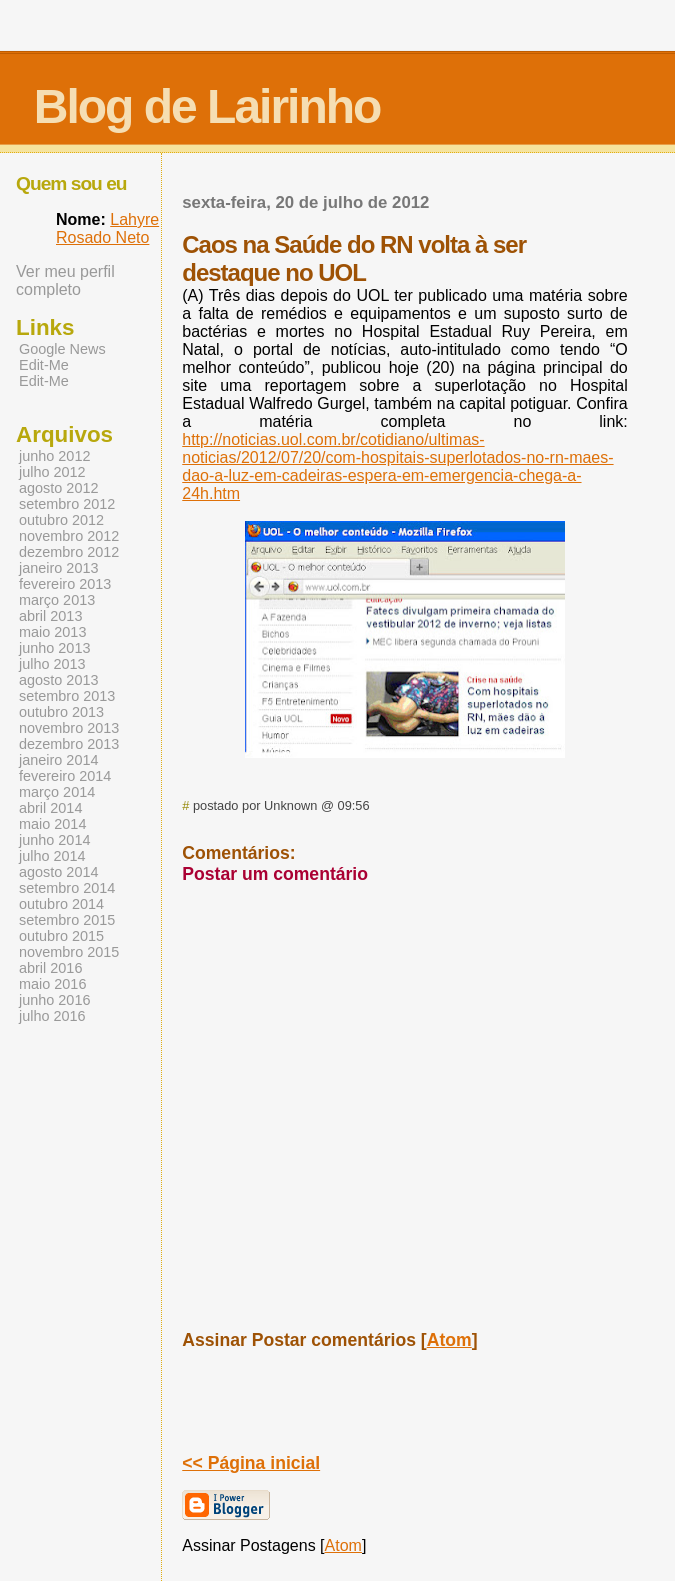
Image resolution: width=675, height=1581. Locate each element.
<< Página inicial (251, 1463)
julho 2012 (52, 472)
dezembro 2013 (69, 744)
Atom (449, 1340)
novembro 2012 (69, 536)
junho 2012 (54, 456)
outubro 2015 (61, 936)
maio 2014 (52, 824)
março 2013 (57, 600)
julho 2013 (52, 664)
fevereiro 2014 (65, 776)
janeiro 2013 (58, 568)
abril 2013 (50, 616)
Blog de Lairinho (207, 106)
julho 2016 (52, 1016)
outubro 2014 (61, 904)
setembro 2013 (67, 696)
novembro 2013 (69, 728)
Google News (62, 349)
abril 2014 (50, 808)
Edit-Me (44, 365)
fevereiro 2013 (65, 584)
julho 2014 (52, 856)
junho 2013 (54, 648)
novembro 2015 (69, 952)
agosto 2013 (58, 680)
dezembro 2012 (69, 552)
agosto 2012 (58, 488)
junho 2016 (54, 1000)
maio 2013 (52, 632)
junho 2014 (54, 840)
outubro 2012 (61, 520)
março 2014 (57, 792)
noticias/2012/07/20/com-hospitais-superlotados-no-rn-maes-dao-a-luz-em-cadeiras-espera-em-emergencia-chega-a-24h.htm (397, 466)
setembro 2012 (67, 504)
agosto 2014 (58, 872)
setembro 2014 (67, 888)
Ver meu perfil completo (65, 280)
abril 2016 (50, 968)
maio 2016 (52, 984)
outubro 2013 (61, 712)
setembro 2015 (67, 920)
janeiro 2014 (58, 760)
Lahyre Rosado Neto (107, 228)
